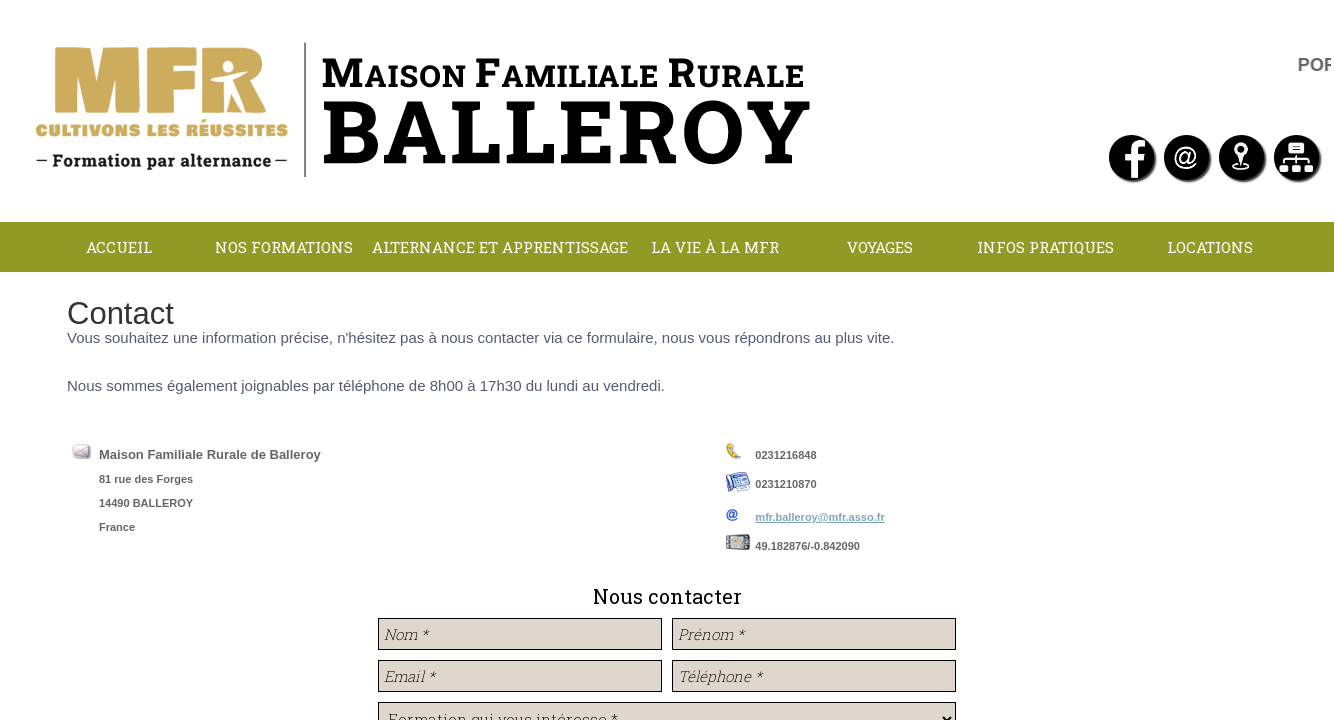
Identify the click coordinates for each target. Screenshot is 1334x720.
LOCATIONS (1210, 247)
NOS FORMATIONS (284, 247)
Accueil (119, 247)
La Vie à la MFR (715, 247)
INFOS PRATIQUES (1045, 247)
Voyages (880, 247)
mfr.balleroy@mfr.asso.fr (819, 517)
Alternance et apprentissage (500, 247)
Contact (664, 297)
